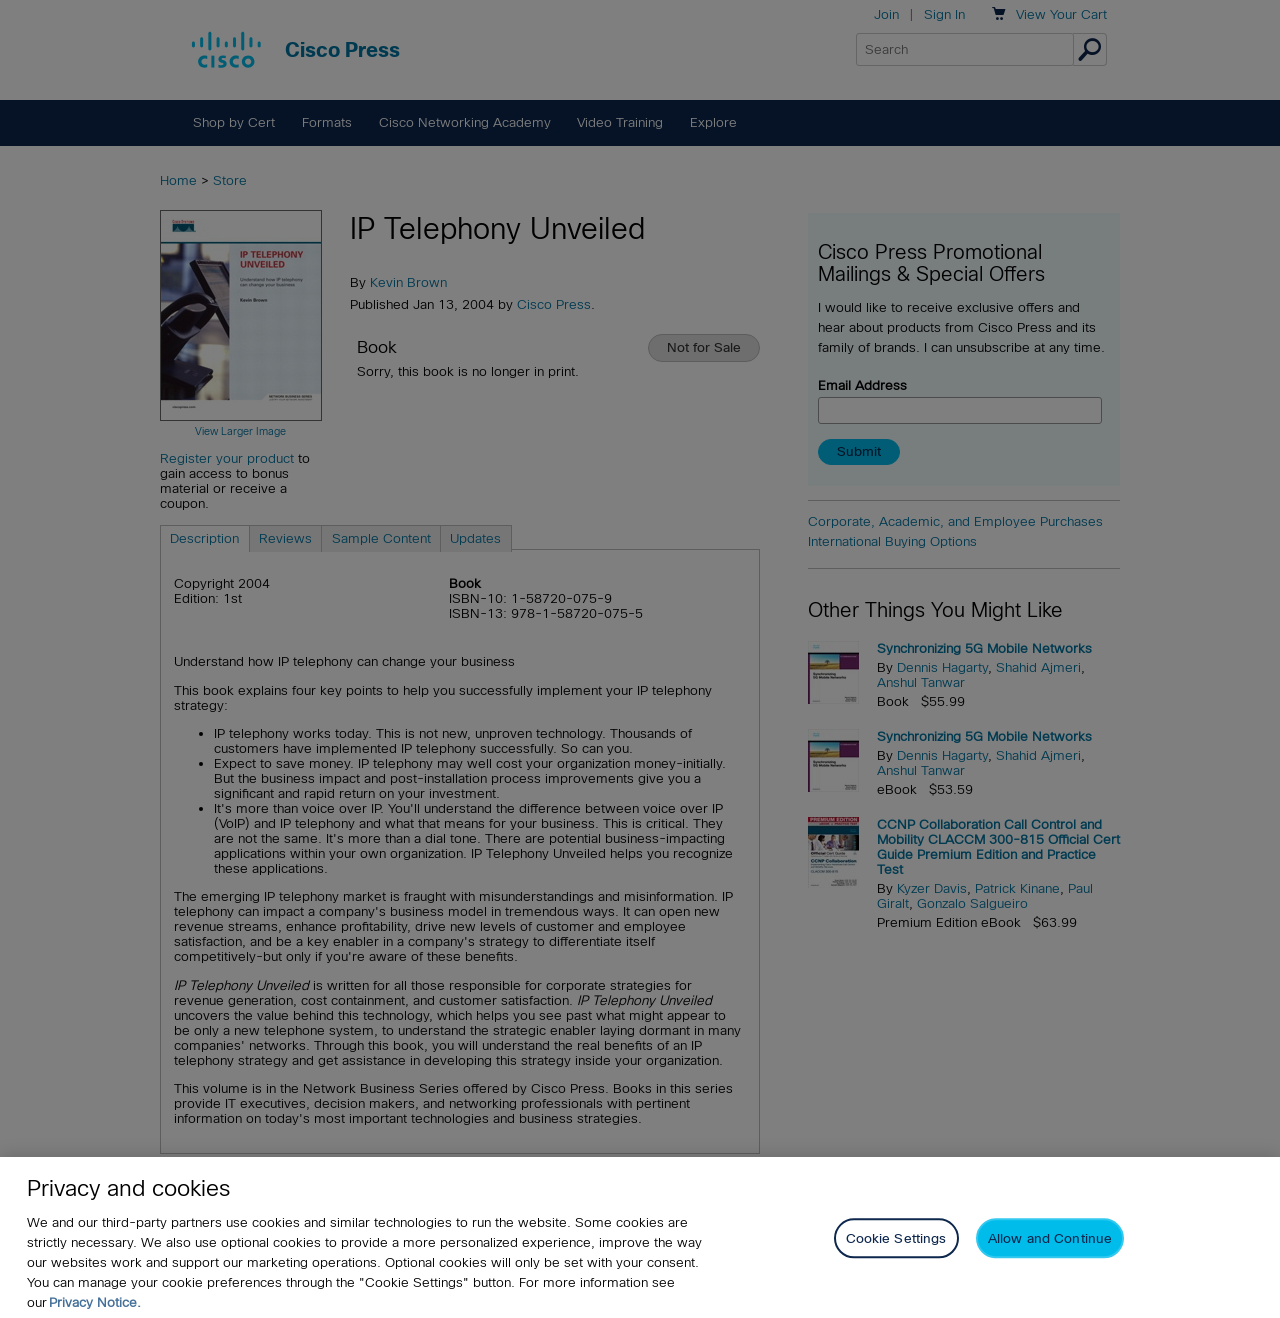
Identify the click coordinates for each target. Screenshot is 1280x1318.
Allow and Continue (1050, 1256)
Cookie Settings (896, 1256)
